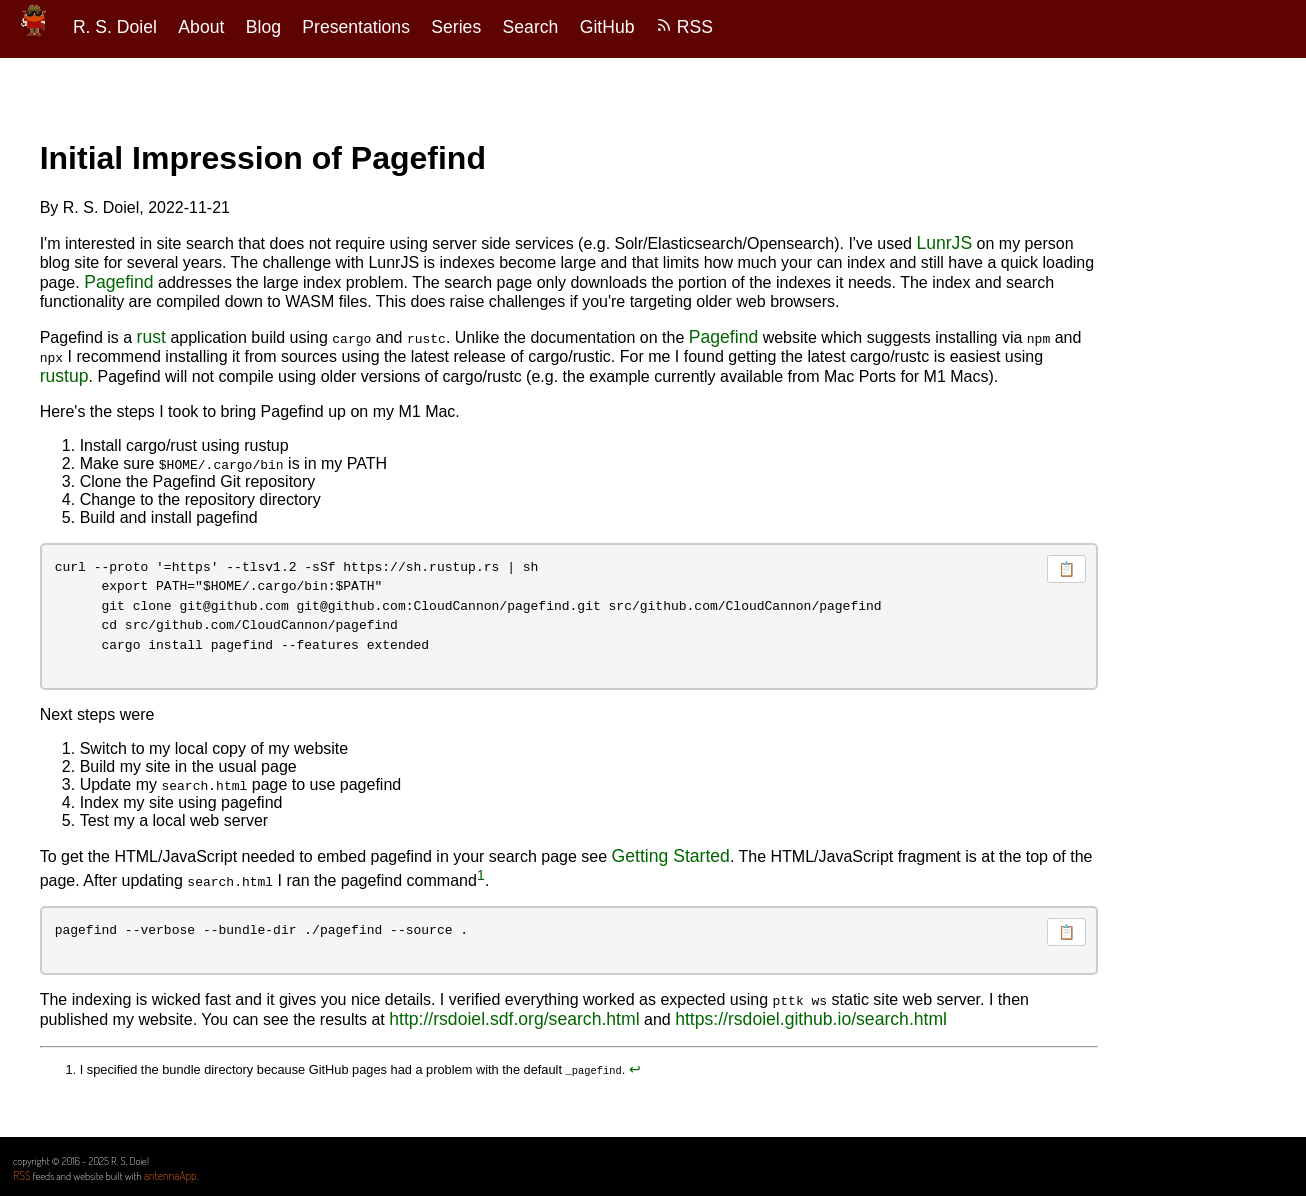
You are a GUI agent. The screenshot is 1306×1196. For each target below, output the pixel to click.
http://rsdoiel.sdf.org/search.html (514, 1019)
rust (151, 337)
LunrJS (944, 243)
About (201, 27)
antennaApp (170, 1175)
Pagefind (118, 282)
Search (531, 27)
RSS (684, 27)
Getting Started (671, 856)
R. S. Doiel (115, 27)
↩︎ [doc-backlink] (635, 1069)
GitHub (607, 27)
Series (456, 27)
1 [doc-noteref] (481, 875)
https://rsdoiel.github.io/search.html (811, 1019)
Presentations (356, 27)
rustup (64, 376)
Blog (263, 27)
